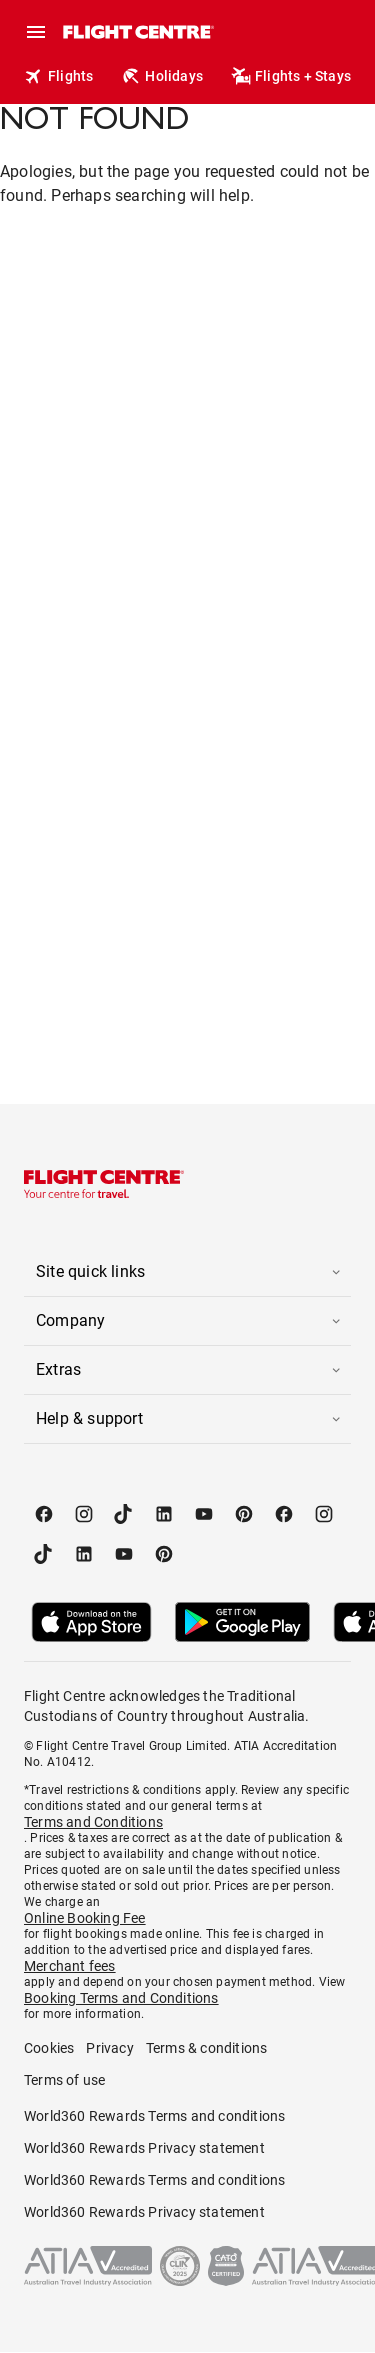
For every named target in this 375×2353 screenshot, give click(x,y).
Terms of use (64, 2080)
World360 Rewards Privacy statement (144, 2148)
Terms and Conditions (93, 1822)
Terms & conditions (207, 2048)
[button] (187, 1272)
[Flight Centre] (137, 32)
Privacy (109, 2048)
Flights (58, 76)
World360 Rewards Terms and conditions (154, 2116)
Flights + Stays (291, 76)
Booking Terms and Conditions (121, 1998)
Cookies (49, 2048)
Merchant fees (70, 1966)
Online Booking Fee (85, 1918)
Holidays (162, 76)
